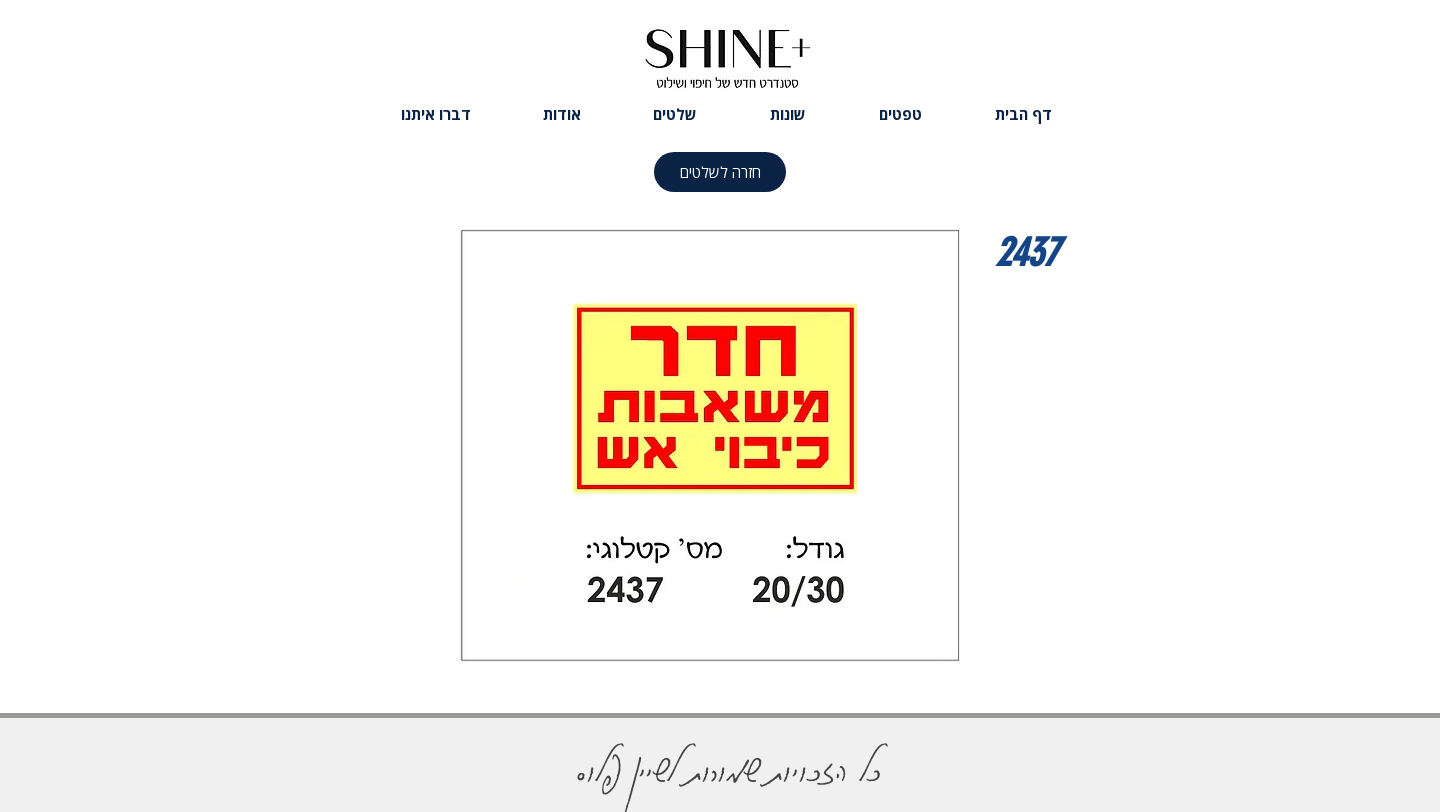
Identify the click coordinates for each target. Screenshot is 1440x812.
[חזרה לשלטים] (720, 172)
